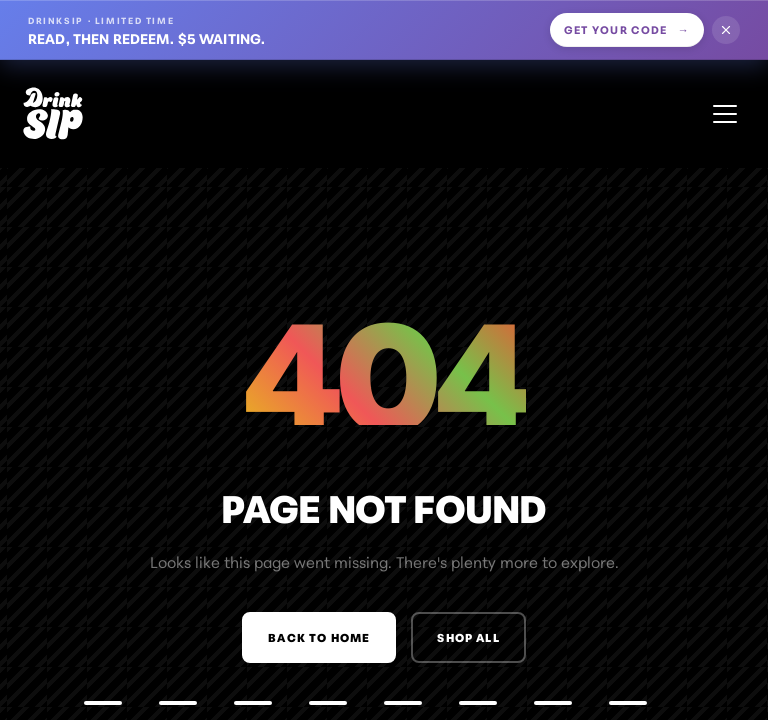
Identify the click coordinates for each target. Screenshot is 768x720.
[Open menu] (725, 114)
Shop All (468, 637)
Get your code (627, 29)
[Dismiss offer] (726, 30)
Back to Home (319, 637)
